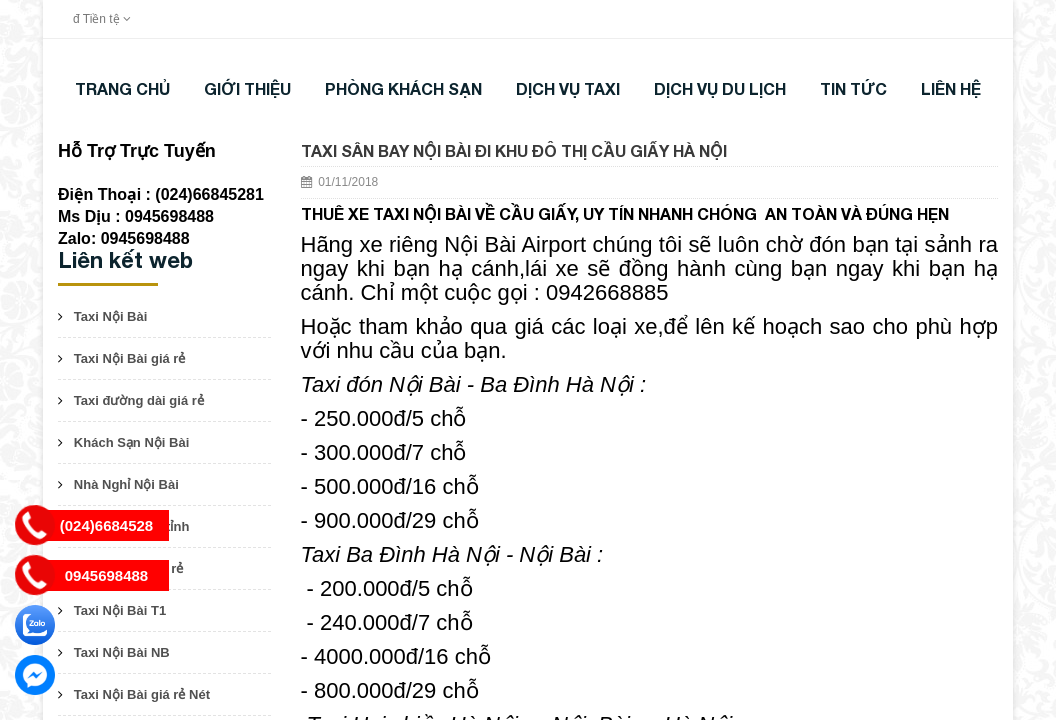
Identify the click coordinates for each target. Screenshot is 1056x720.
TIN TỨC (853, 88)
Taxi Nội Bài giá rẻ (130, 358)
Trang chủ (122, 88)
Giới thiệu (247, 88)
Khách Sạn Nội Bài (131, 442)
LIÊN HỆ (951, 88)
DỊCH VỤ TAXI (568, 88)
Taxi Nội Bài (111, 316)
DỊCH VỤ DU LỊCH (720, 88)
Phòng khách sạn (403, 88)
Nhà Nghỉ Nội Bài (126, 484)
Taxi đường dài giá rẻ (139, 400)
